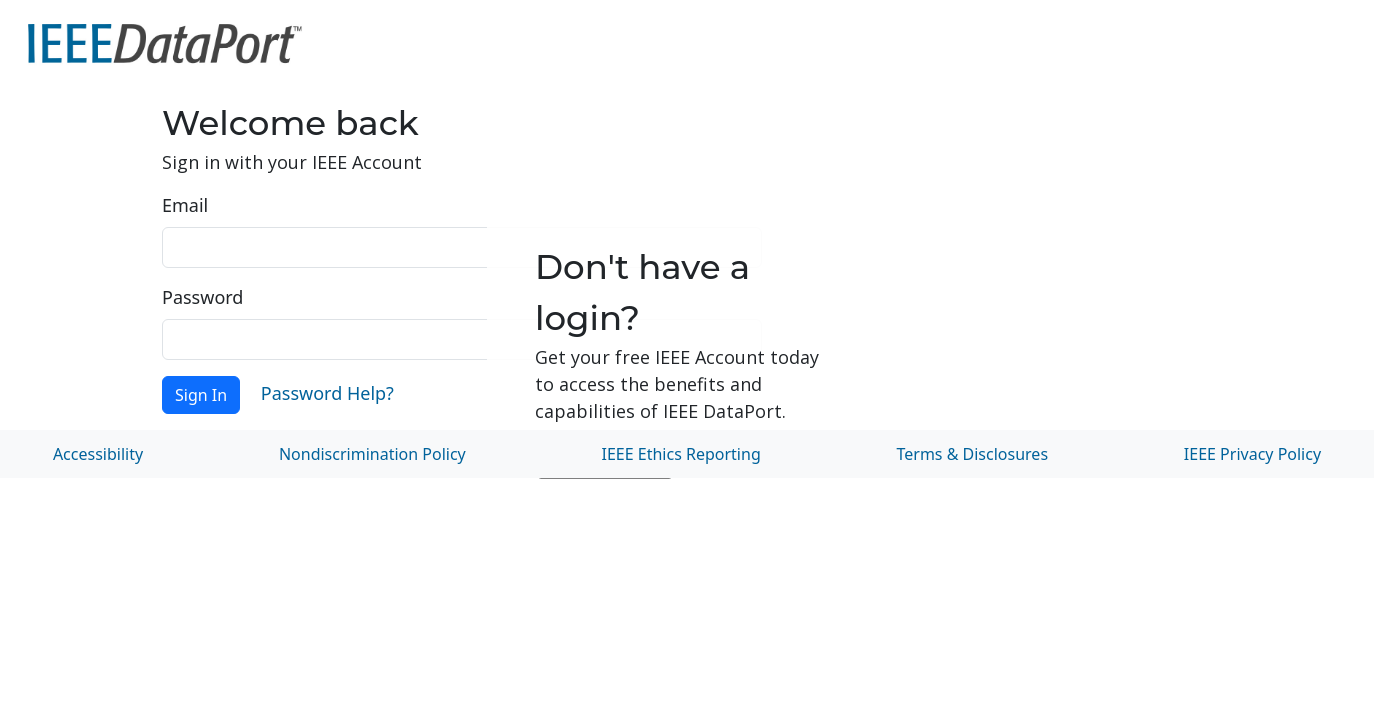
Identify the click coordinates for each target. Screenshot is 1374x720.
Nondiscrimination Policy (372, 454)
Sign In (201, 395)
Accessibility (98, 454)
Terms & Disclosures (973, 454)
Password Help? (327, 393)
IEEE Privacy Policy (1252, 454)
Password (202, 297)
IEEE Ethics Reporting (681, 454)
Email (185, 205)
